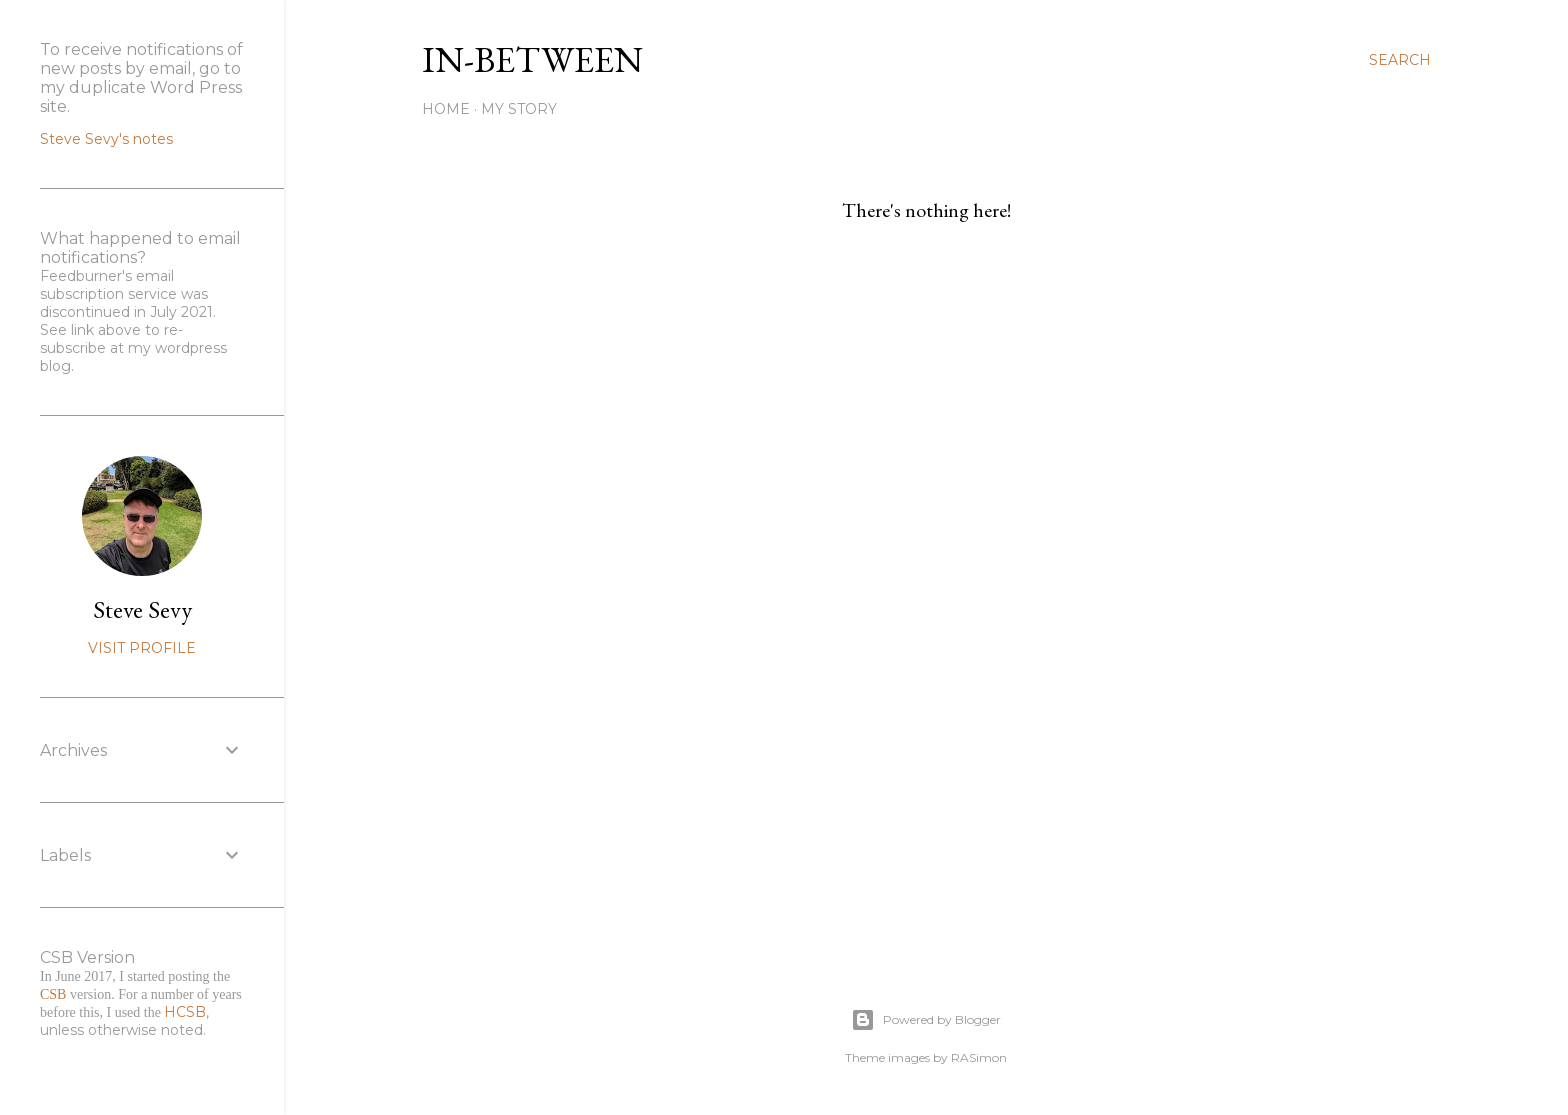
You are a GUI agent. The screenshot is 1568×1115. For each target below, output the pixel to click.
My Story (519, 109)
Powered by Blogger (926, 1020)
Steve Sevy (142, 609)
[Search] (1400, 60)
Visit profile (142, 648)
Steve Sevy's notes (106, 139)
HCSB (185, 1012)
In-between (532, 59)
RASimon (979, 1057)
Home (446, 109)
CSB (53, 994)
